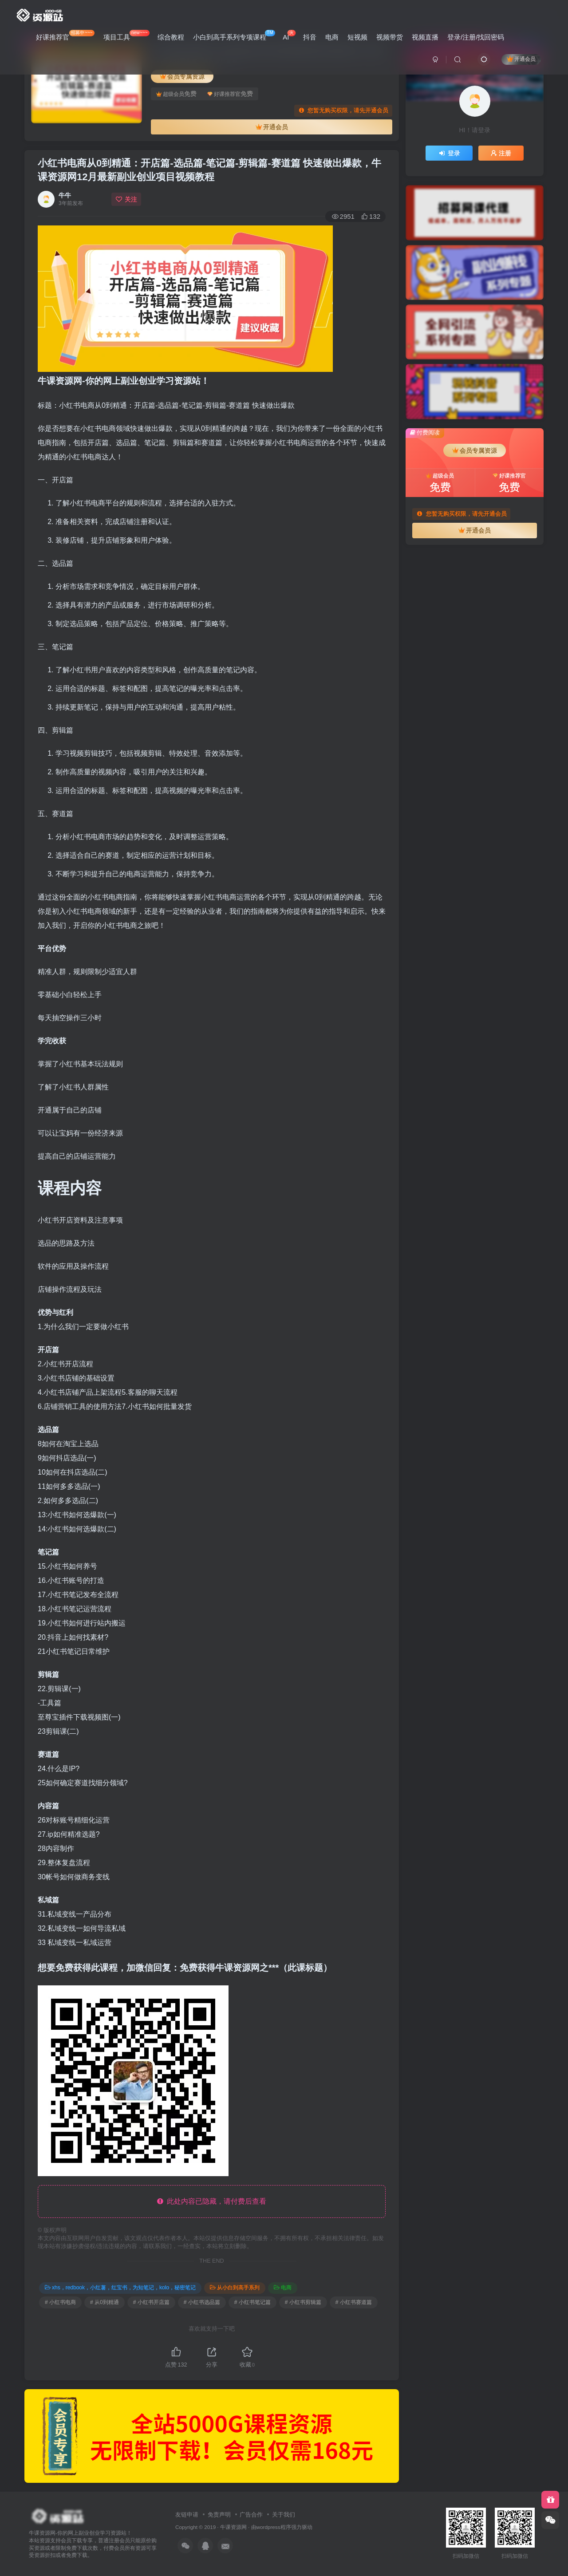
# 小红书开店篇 (151, 2302)
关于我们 (283, 2514)
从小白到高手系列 (235, 2287)
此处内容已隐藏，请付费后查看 (212, 2201)
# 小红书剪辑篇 (303, 2302)
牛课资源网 (233, 2527)
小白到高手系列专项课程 (234, 35)
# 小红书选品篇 (202, 2302)
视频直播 (425, 37)
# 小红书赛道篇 (353, 2302)
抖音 (309, 37)
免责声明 (219, 2514)
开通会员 (521, 58)
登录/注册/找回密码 (475, 37)
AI (289, 35)
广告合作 (251, 2514)
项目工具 (126, 35)
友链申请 (186, 2514)
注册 (501, 153)
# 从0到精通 (104, 2302)
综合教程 (171, 37)
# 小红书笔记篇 (252, 2302)
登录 (449, 153)
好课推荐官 (65, 35)
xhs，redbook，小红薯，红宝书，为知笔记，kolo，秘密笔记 (120, 2287)
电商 (332, 37)
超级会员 (176, 93)
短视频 (357, 37)
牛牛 (65, 195)
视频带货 (389, 37)
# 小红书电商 (60, 2302)
